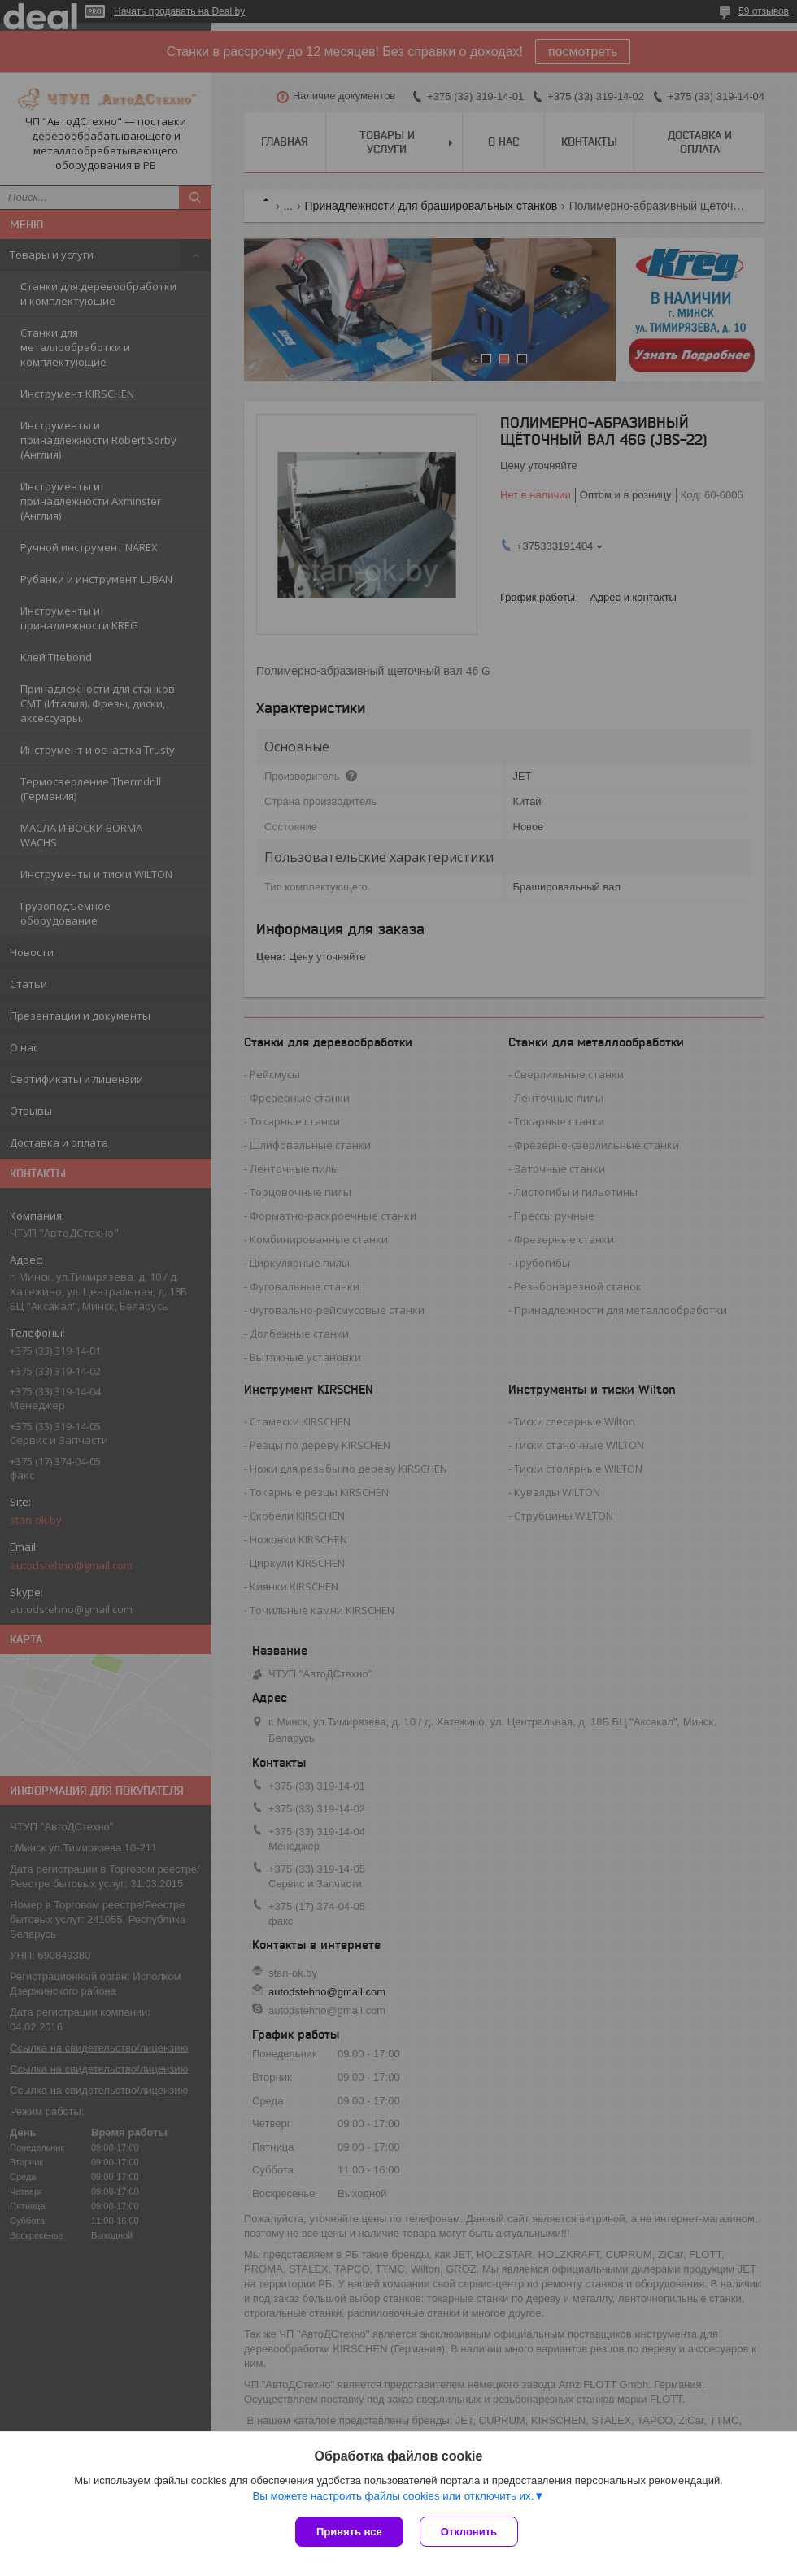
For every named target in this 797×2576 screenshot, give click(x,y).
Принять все (349, 2532)
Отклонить (469, 2532)
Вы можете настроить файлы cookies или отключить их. (393, 2496)
